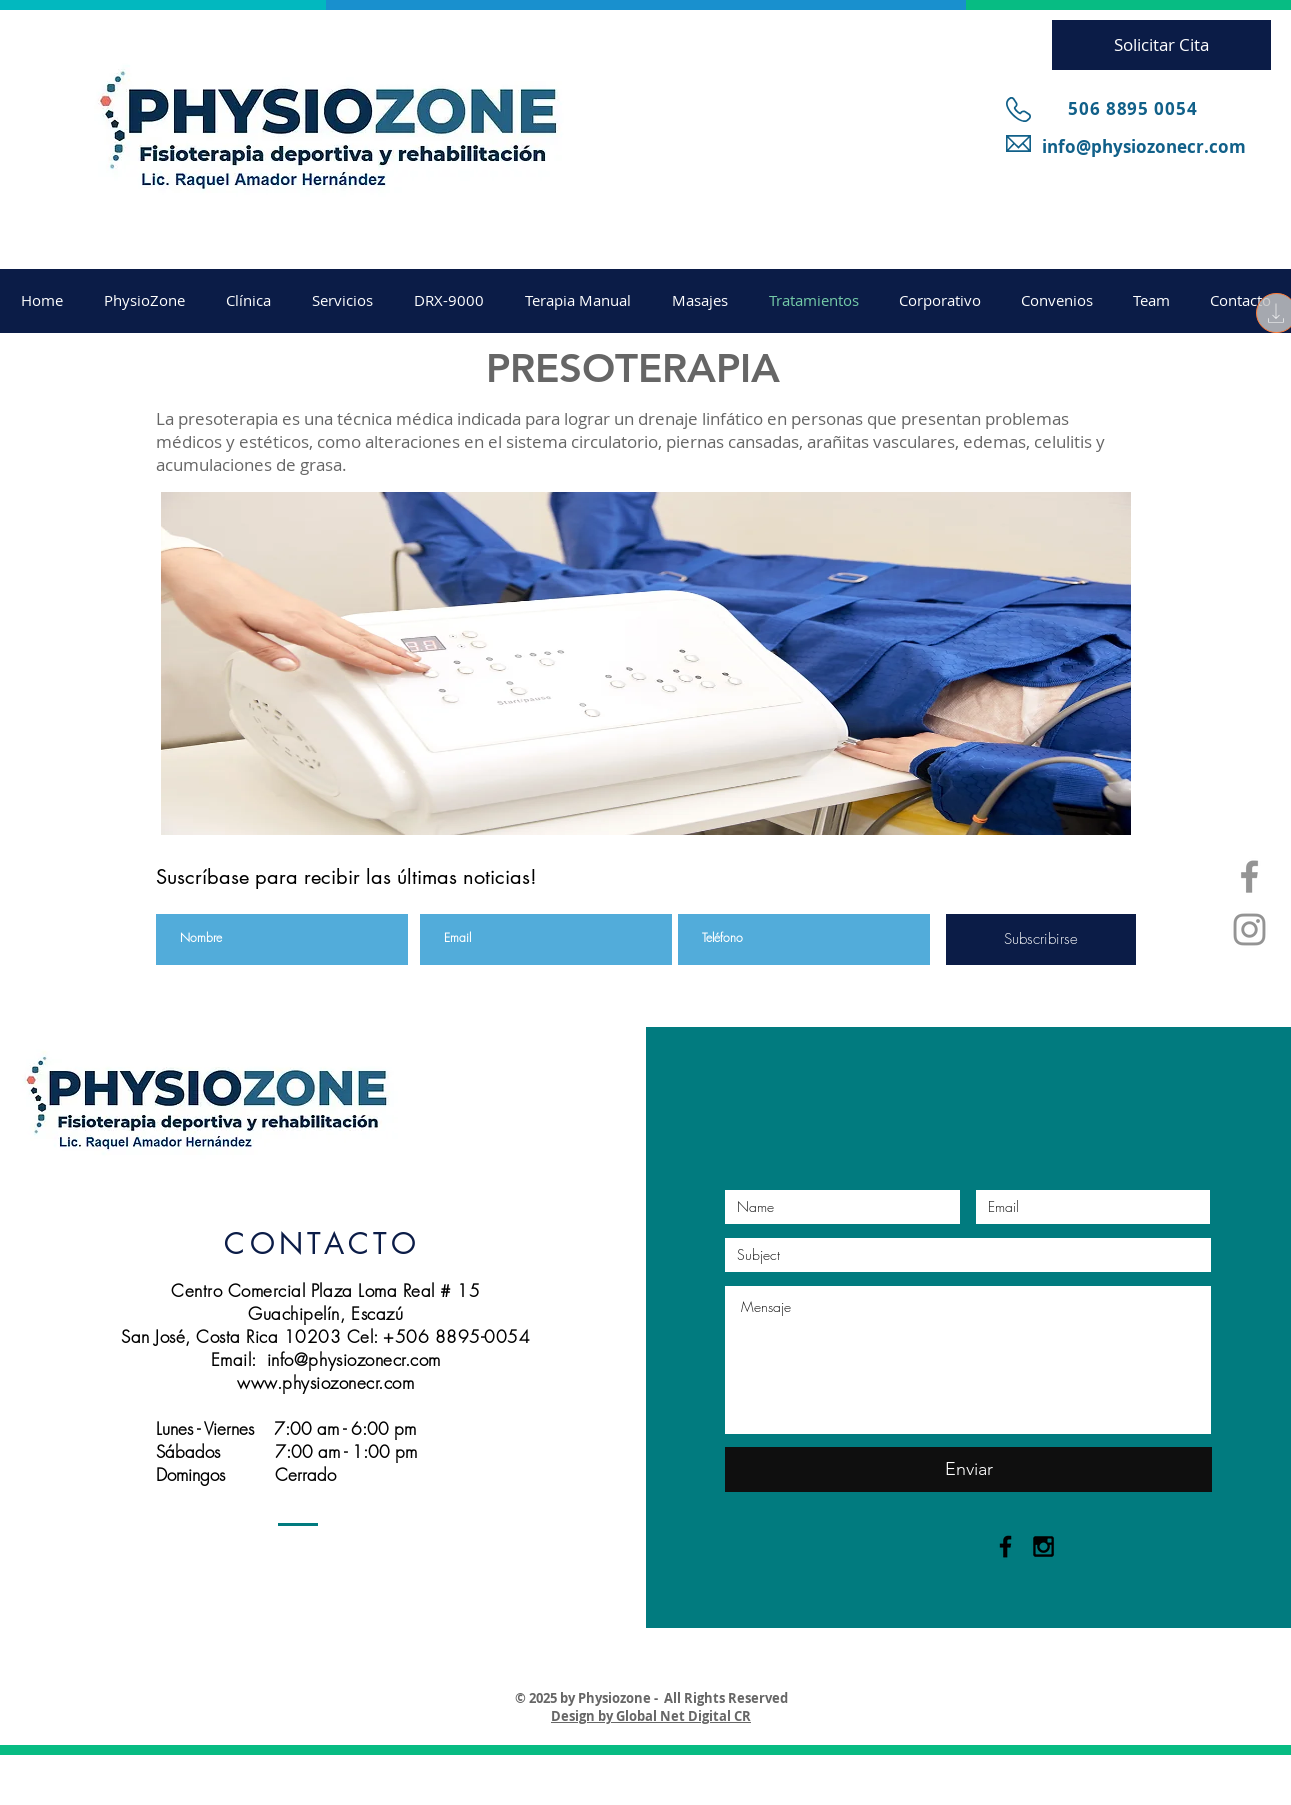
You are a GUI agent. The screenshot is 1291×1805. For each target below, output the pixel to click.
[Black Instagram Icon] (1043, 1546)
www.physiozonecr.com (325, 1382)
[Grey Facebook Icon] (1249, 876)
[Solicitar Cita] (1161, 45)
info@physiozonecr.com (1144, 146)
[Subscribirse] (1041, 939)
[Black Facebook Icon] (1005, 1546)
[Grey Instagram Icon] (1249, 929)
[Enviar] (968, 1469)
